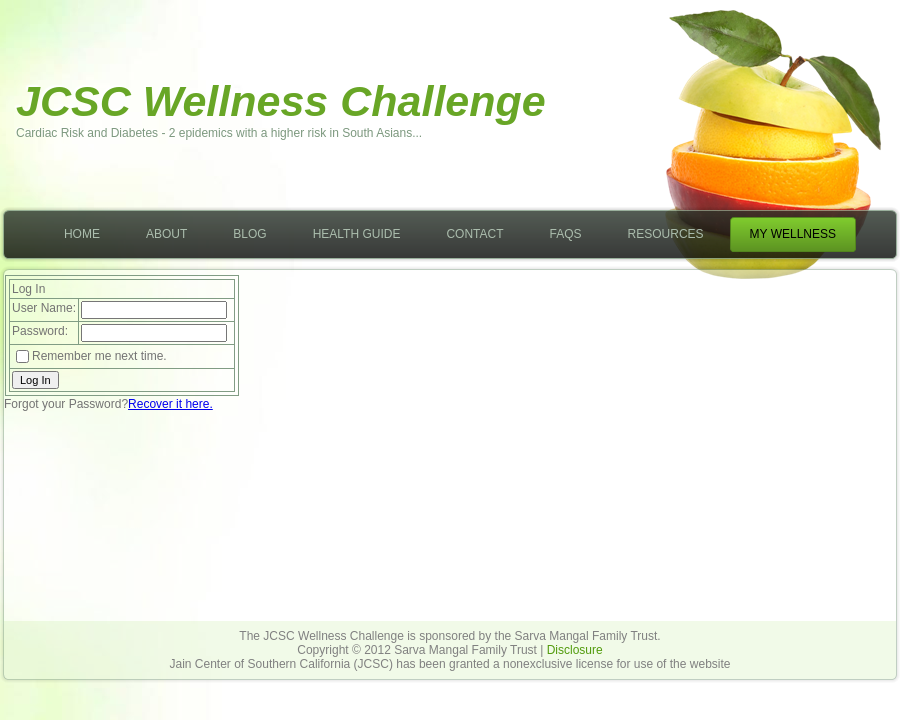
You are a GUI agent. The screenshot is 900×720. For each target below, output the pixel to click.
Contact (474, 234)
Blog (249, 234)
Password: (40, 331)
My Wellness (793, 234)
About (166, 234)
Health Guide (357, 234)
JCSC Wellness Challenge (281, 101)
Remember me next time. (99, 356)
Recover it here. (170, 404)
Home (82, 234)
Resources (666, 234)
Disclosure (575, 650)
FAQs (566, 234)
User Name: (44, 308)
